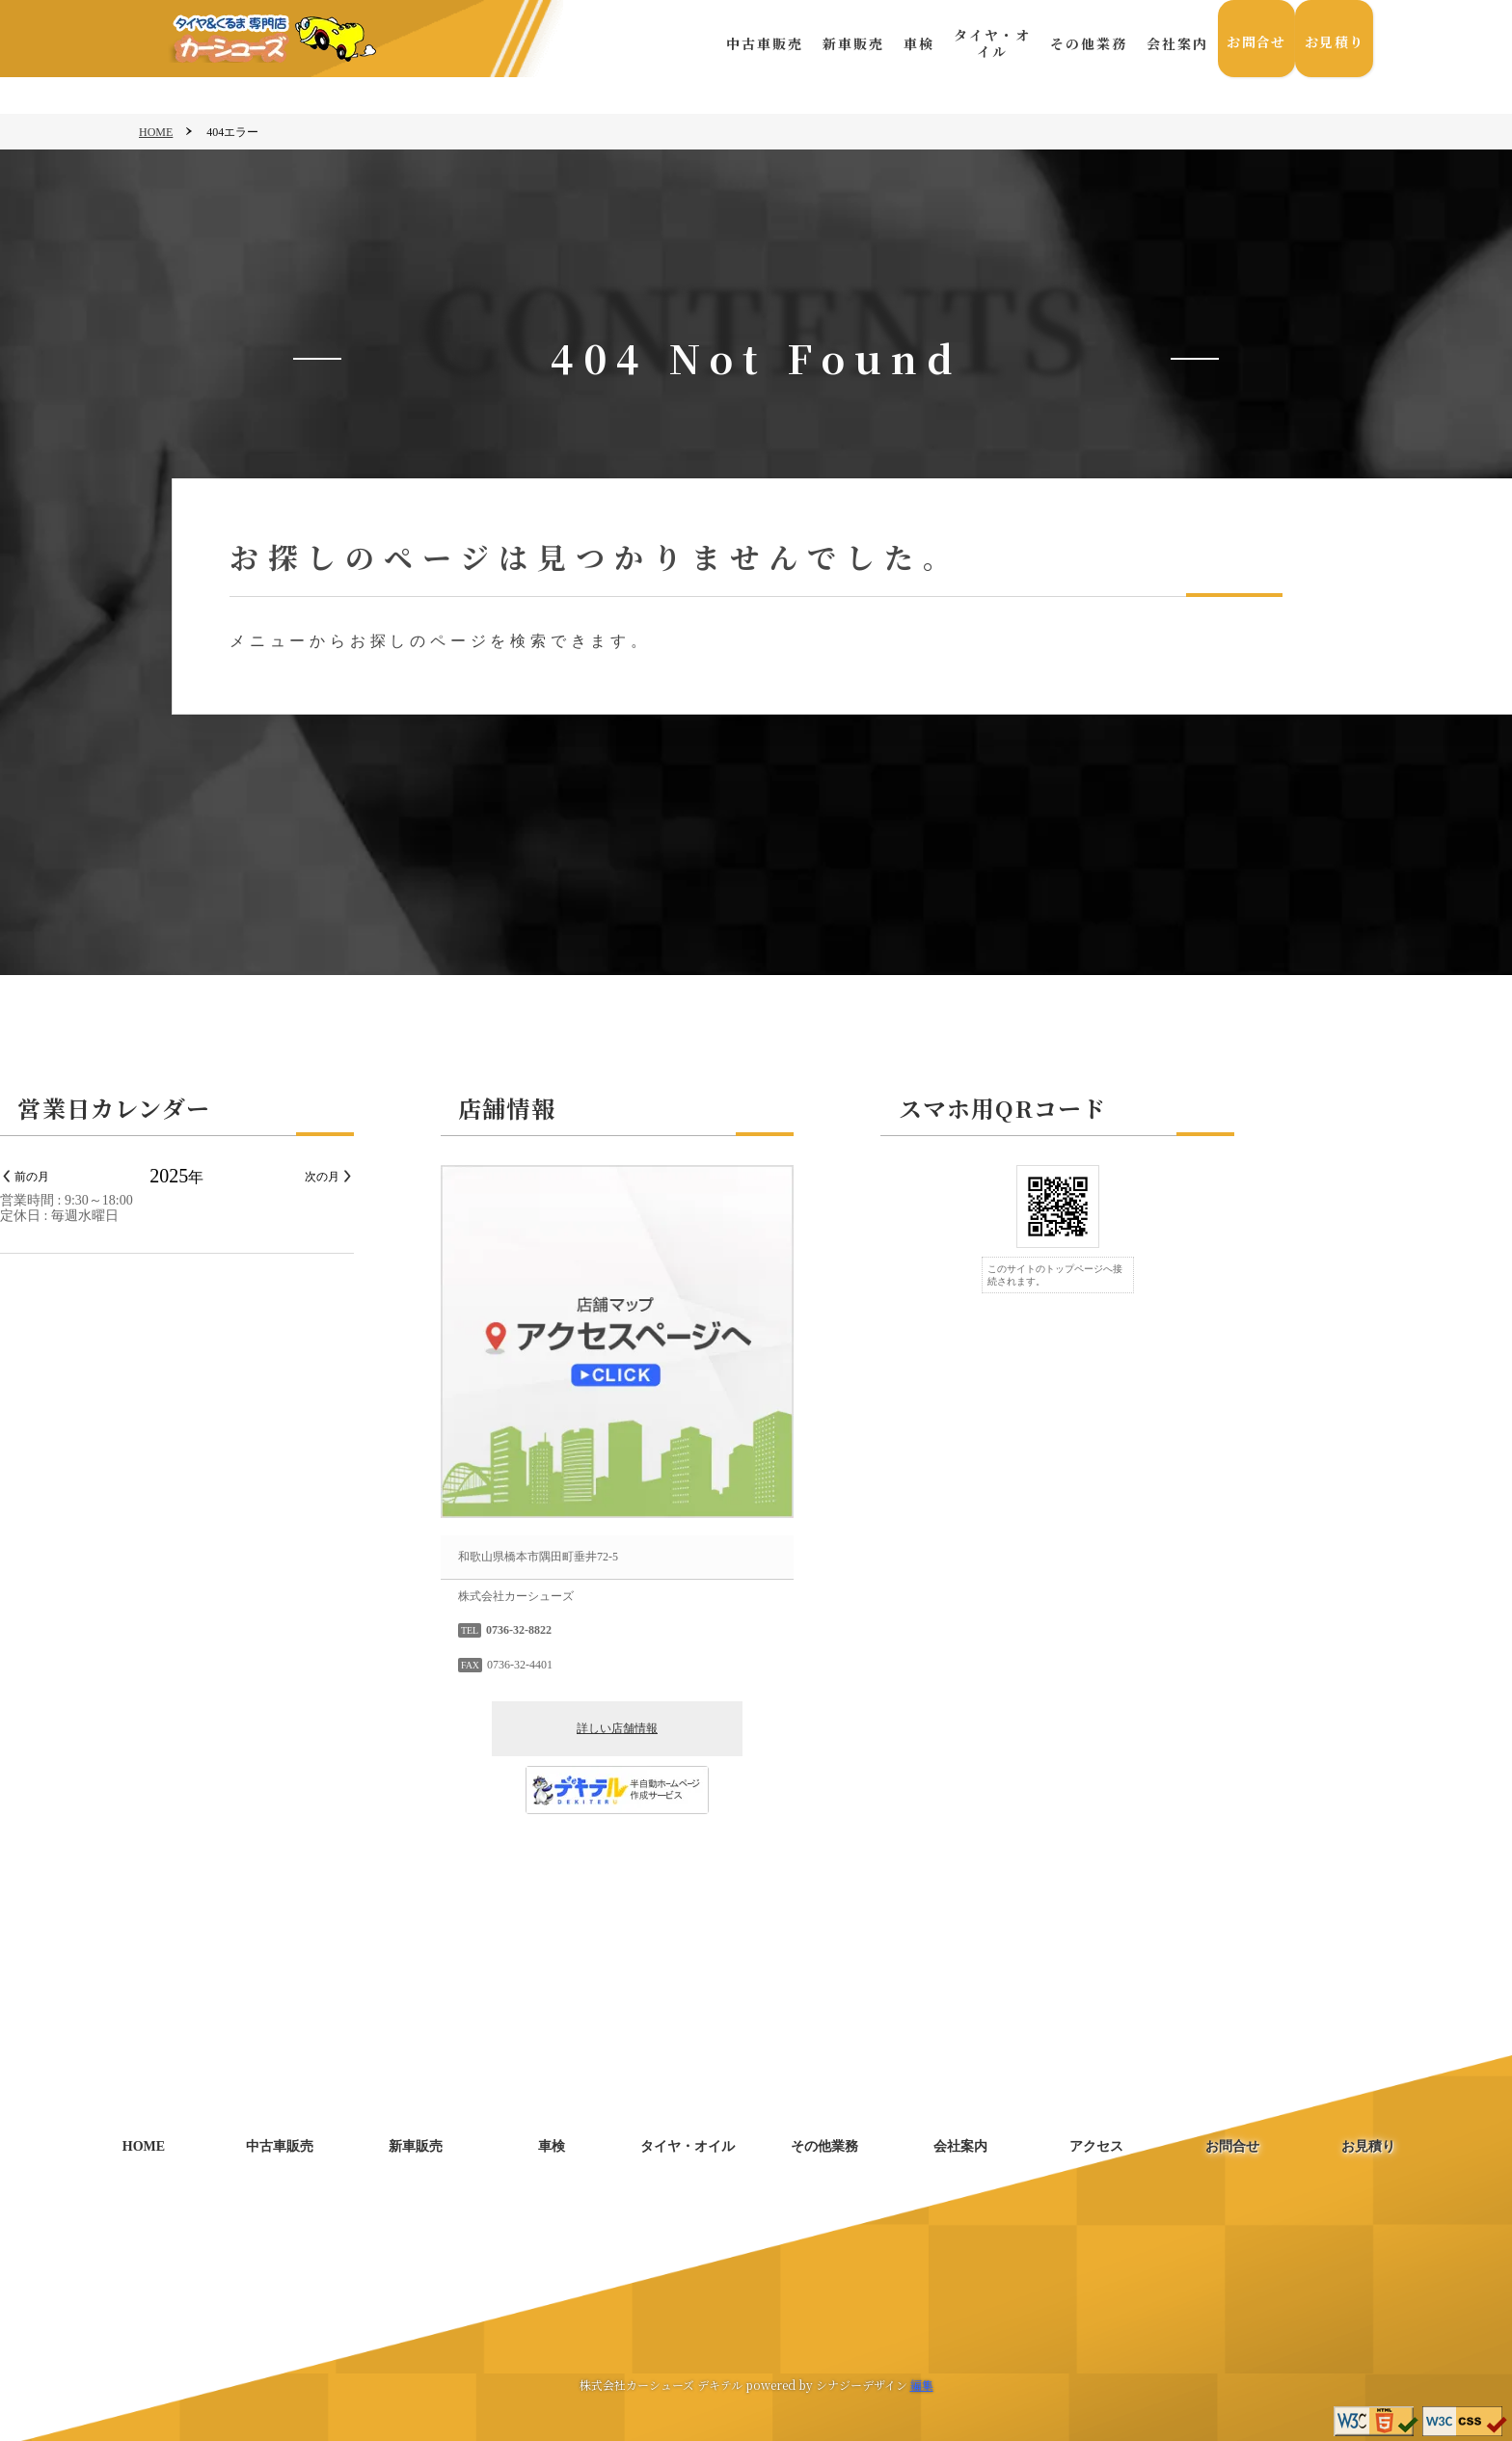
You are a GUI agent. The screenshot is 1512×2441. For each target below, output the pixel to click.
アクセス (1096, 2146)
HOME (156, 132)
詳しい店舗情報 (756, 1728)
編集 (921, 2384)
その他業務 (1081, 43)
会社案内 (1171, 43)
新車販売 (847, 43)
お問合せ (1251, 43)
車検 (912, 43)
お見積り (1333, 43)
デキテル (719, 2384)
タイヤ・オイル (985, 43)
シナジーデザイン (861, 2384)
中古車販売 (757, 43)
